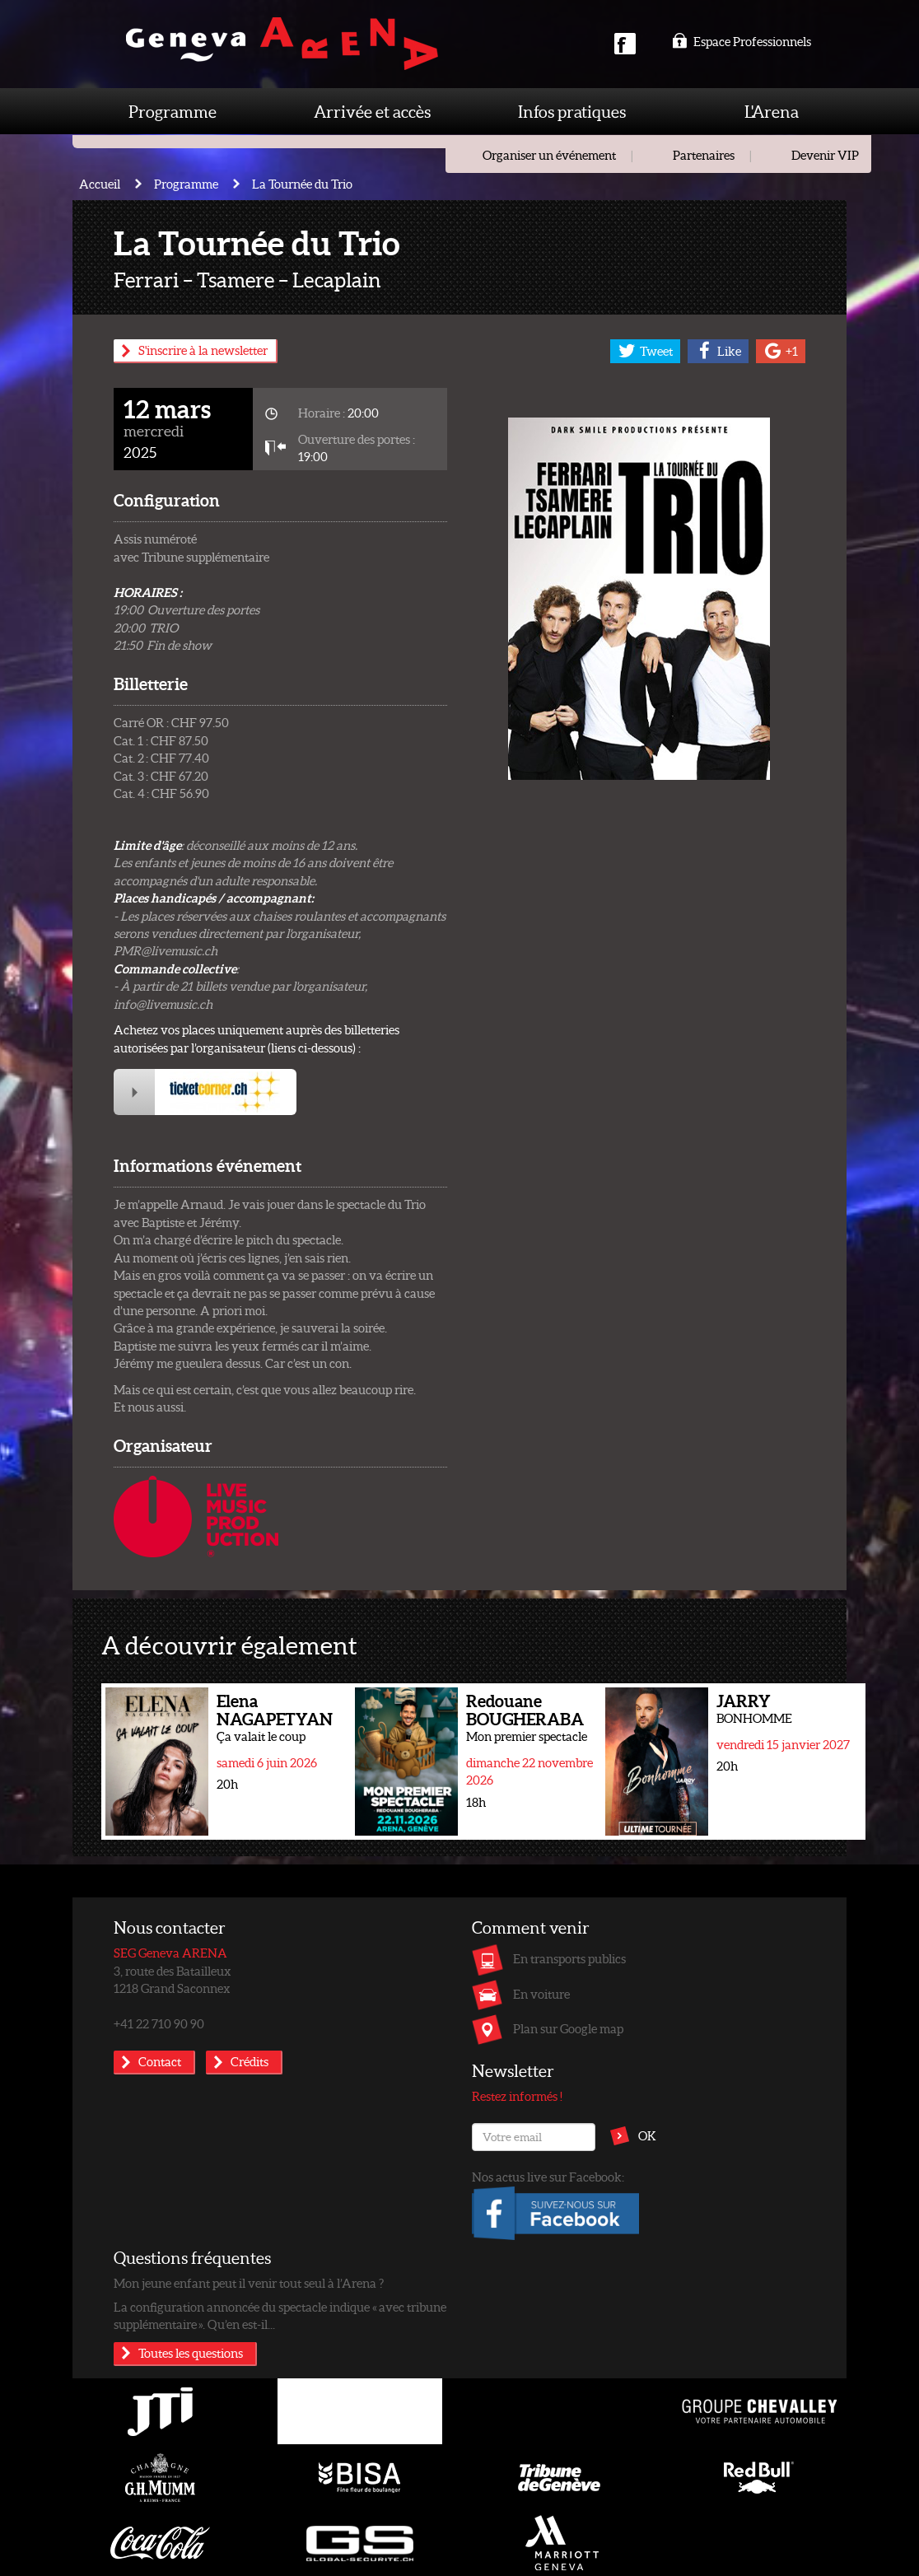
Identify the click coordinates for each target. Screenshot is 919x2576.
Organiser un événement (549, 154)
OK (647, 2135)
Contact (159, 2061)
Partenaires (704, 154)
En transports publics (569, 1958)
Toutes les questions (190, 2352)
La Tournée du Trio (302, 183)
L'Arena (771, 111)
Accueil (99, 183)
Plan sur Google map (568, 2028)
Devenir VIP (825, 154)
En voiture (541, 1993)
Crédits (249, 2061)
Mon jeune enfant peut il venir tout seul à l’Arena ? (249, 2282)
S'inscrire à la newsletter (203, 350)
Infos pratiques (572, 111)
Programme (172, 111)
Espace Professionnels (741, 41)
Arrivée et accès (372, 111)
